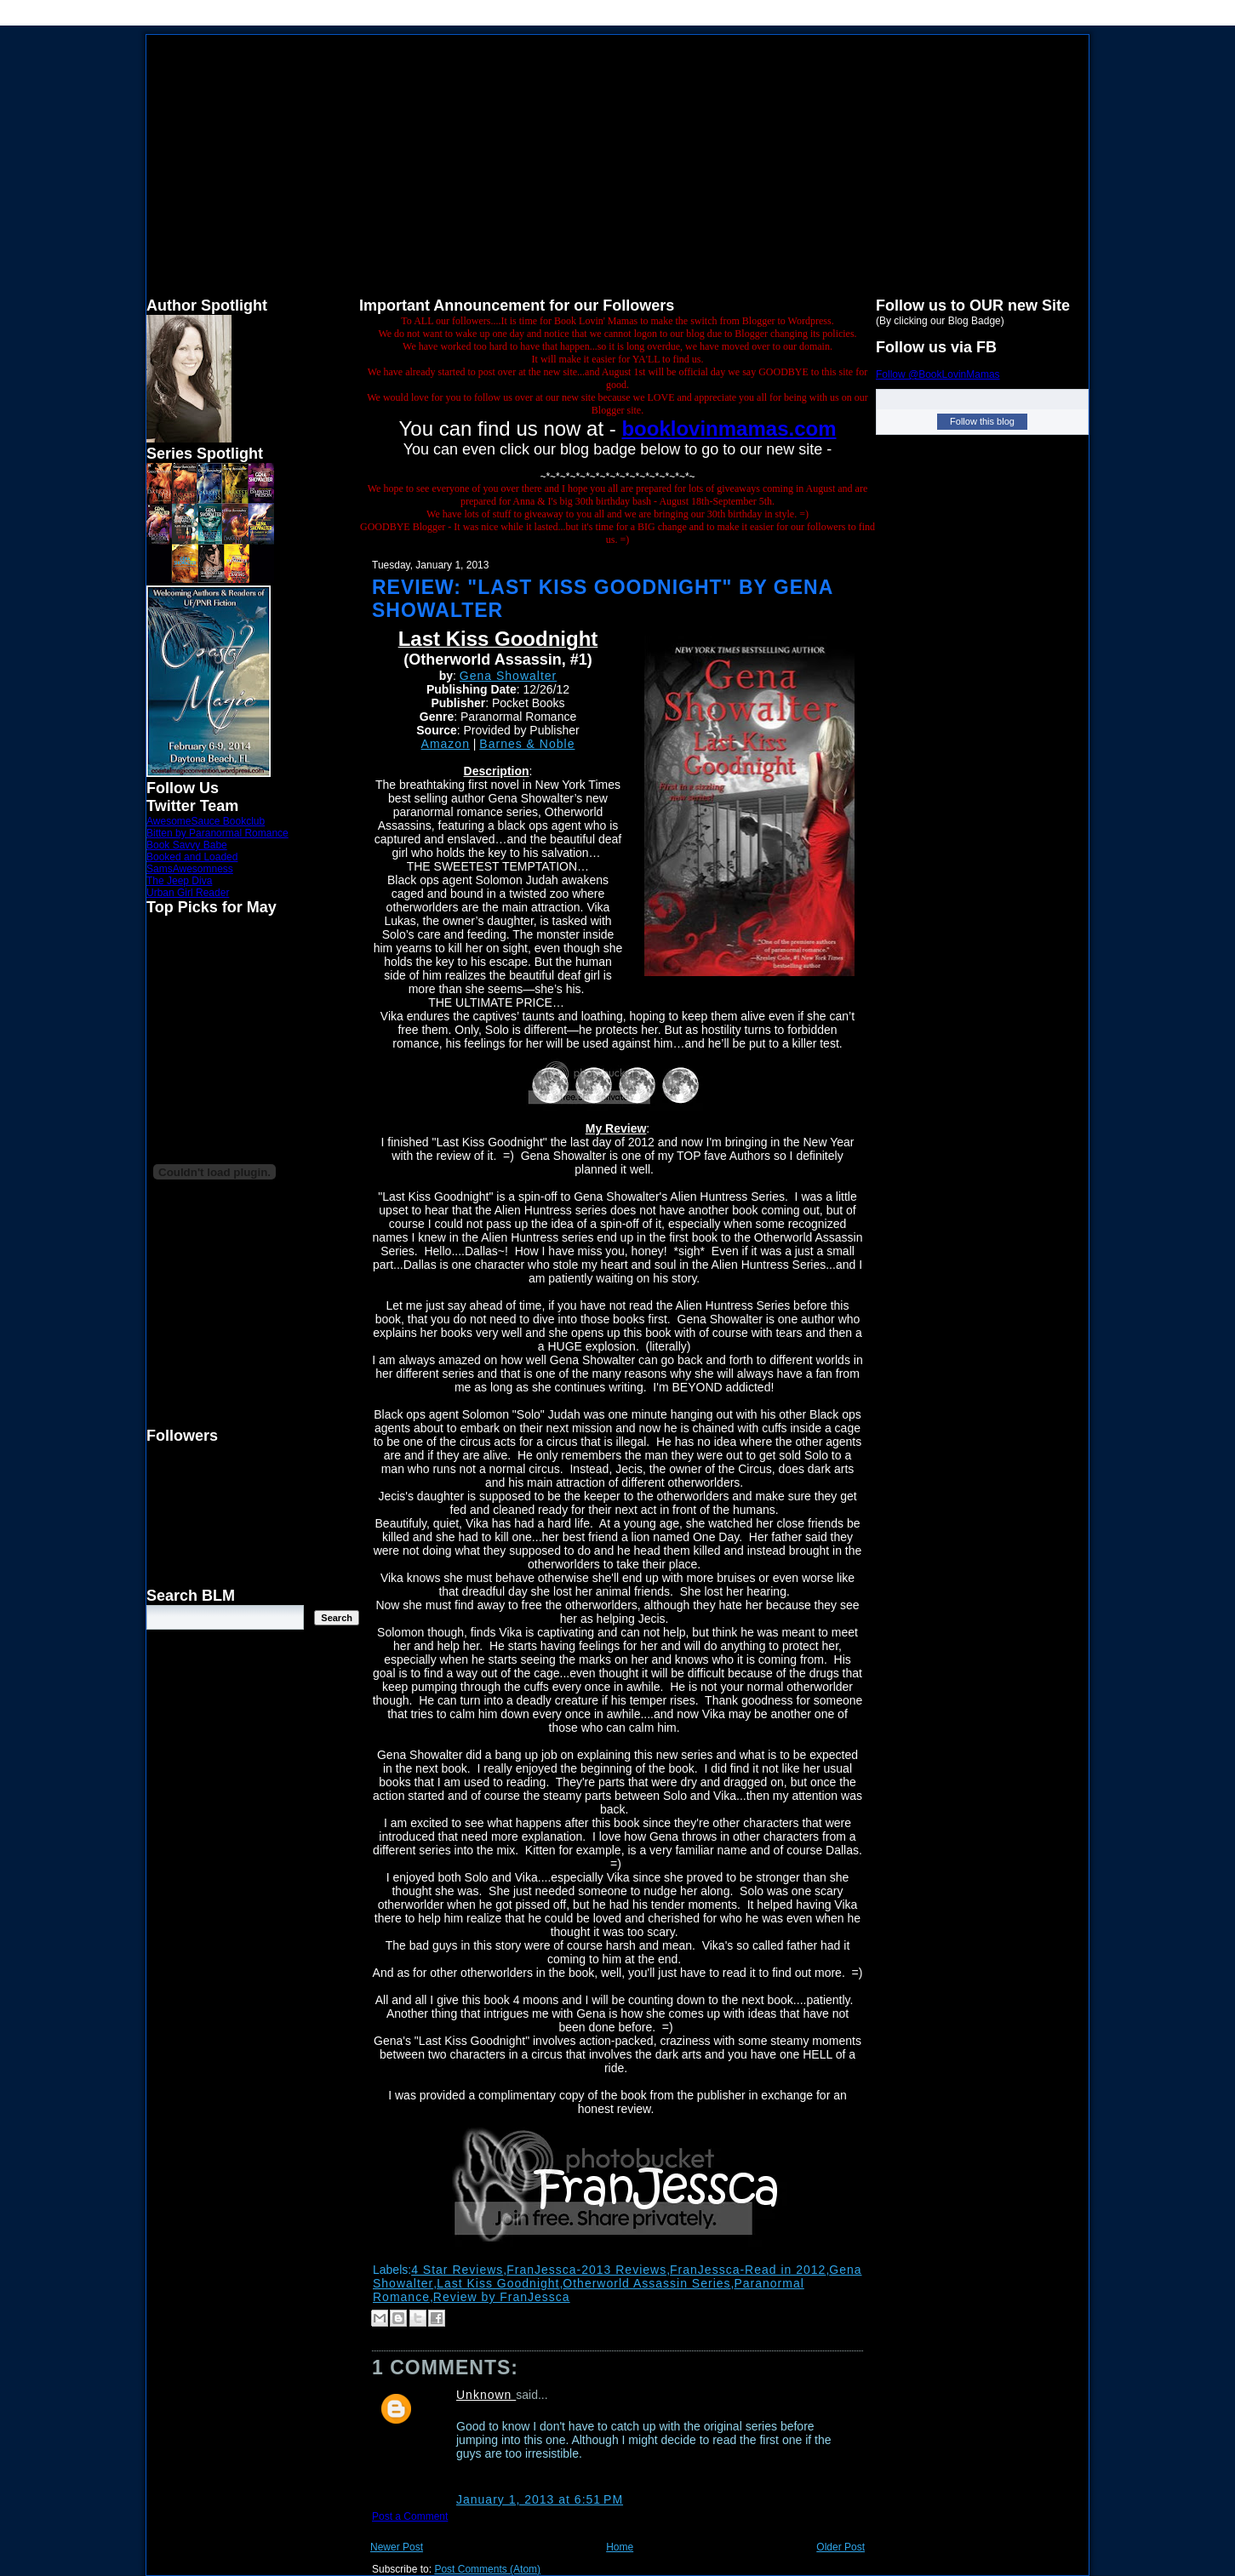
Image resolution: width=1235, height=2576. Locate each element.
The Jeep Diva (179, 881)
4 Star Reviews (457, 2269)
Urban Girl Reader (187, 893)
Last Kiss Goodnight (498, 2283)
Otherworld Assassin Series (646, 2283)
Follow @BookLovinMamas (938, 374)
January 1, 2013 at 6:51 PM (539, 2499)
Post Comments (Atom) (487, 2569)
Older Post (840, 2547)
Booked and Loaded (191, 857)
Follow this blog (982, 421)
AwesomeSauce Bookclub (205, 821)
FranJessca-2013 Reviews (586, 2269)
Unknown (486, 2395)
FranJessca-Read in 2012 (748, 2269)
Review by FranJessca (501, 2297)
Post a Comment (410, 2516)
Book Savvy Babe (186, 845)
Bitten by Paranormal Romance (217, 833)
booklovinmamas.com (728, 428)
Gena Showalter (508, 676)
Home (619, 2547)
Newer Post (396, 2547)
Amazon (445, 744)
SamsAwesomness (189, 869)
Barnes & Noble (527, 744)
